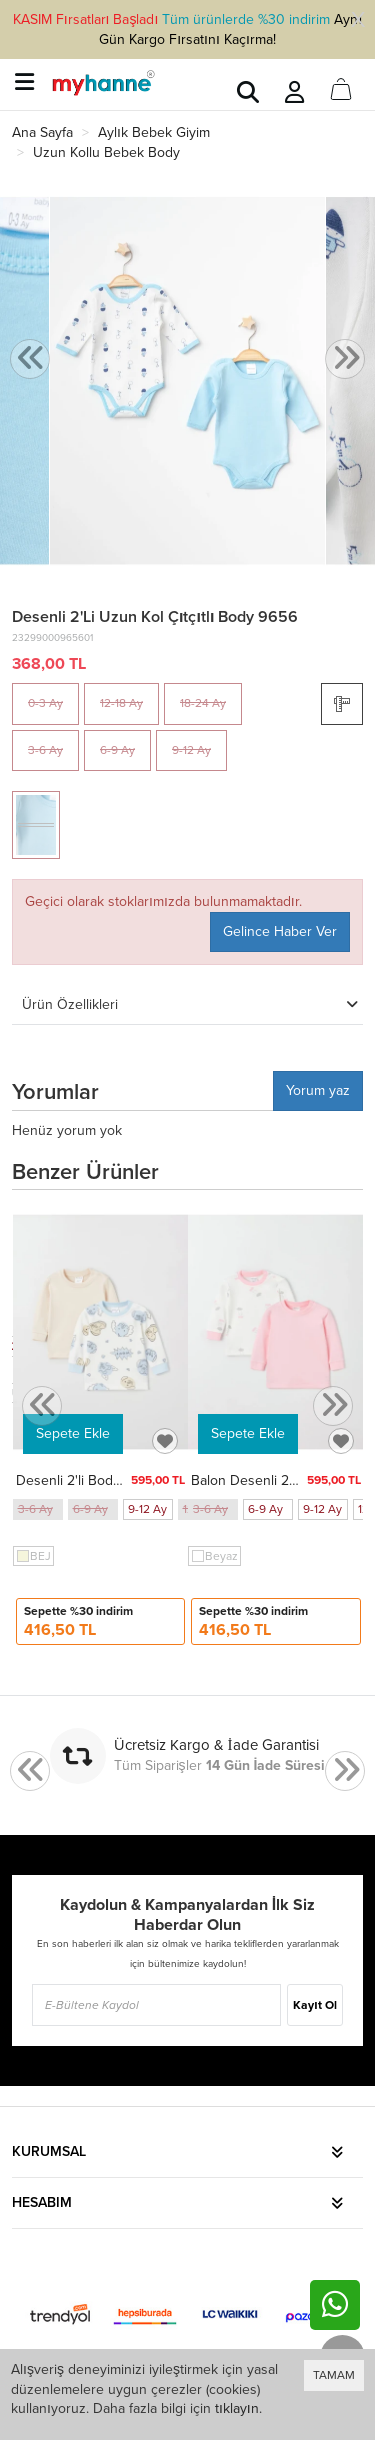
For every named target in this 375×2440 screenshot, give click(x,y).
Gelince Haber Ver (280, 931)
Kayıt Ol (314, 2005)
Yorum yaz (318, 1090)
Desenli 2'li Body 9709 (86, 1480)
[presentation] (30, 359)
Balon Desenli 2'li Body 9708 (280, 1480)
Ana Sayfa (42, 132)
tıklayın (237, 2408)
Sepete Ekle (73, 1433)
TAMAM (334, 2375)
